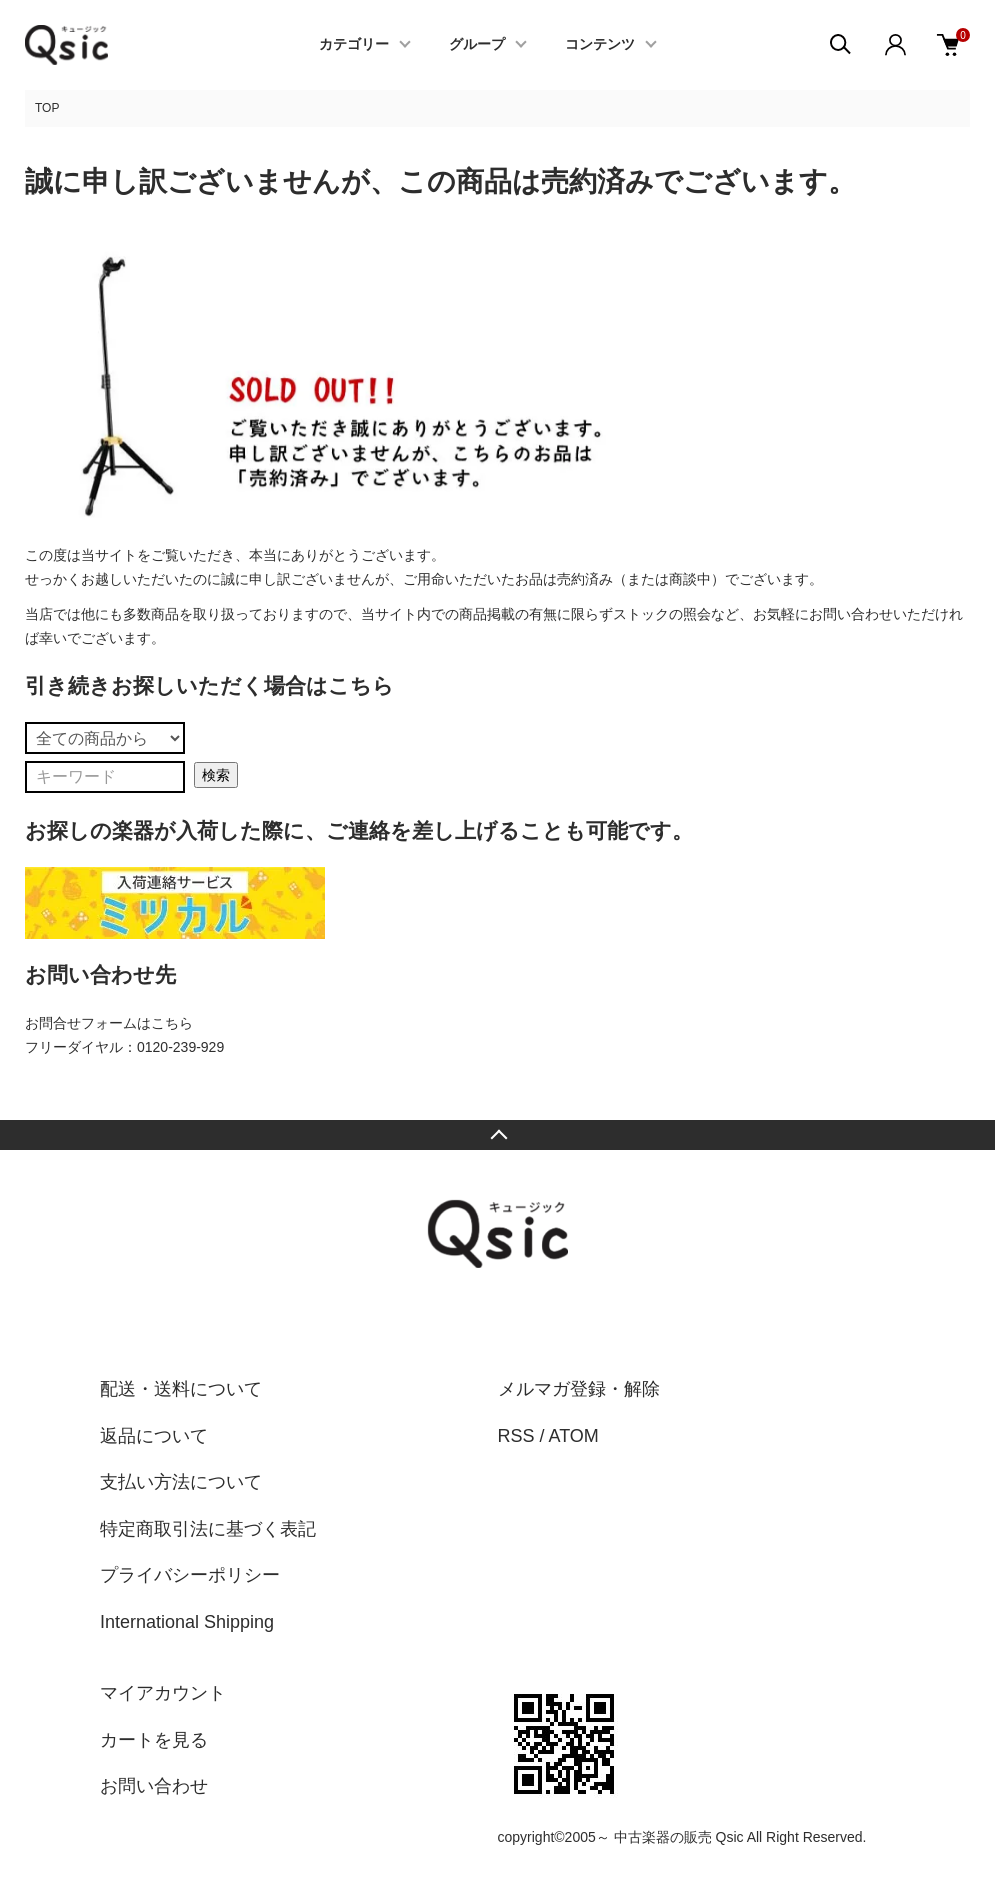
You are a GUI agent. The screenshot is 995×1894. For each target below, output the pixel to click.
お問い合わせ (154, 1786)
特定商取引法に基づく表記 (208, 1529)
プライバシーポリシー (190, 1575)
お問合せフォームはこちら (109, 1023)
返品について (154, 1436)
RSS (516, 1436)
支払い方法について (181, 1482)
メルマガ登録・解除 (579, 1389)
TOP (47, 108)
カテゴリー (354, 45)
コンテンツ (600, 45)
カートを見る (154, 1740)
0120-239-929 (180, 1047)
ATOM (574, 1436)
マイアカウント (163, 1693)
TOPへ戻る (497, 1135)
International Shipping (187, 1622)
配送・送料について (181, 1389)
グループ (477, 45)
